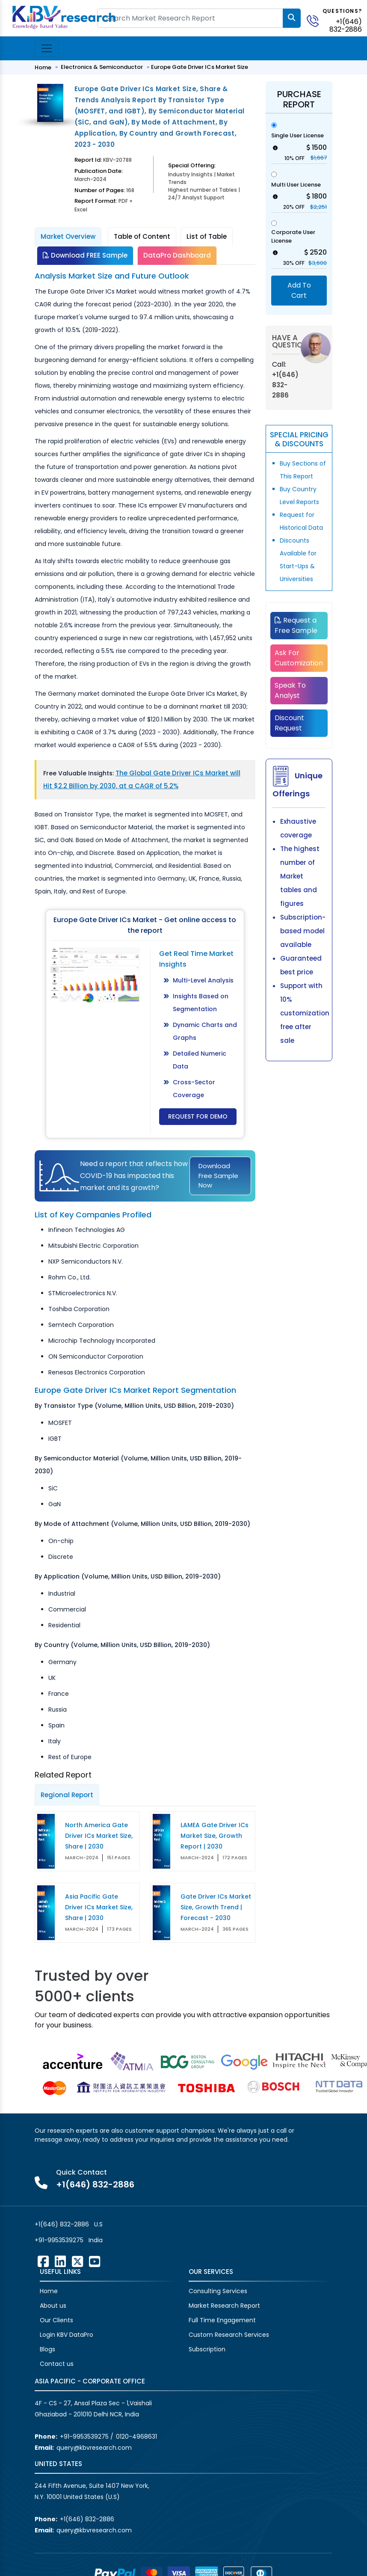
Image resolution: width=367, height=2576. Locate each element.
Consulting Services (218, 2291)
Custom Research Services (229, 2335)
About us (53, 2306)
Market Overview (68, 236)
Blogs (47, 2349)
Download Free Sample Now (218, 1175)
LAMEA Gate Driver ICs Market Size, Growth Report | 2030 (215, 1836)
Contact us (57, 2364)
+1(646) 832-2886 (345, 25)
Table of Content (142, 236)
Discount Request (289, 723)
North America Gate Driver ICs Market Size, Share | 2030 (99, 1836)
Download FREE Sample (85, 255)
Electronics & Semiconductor (102, 67)
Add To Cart (299, 290)
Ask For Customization (299, 658)
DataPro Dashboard (177, 255)
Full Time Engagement (222, 2320)
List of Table (206, 236)
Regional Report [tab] (67, 1794)
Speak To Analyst (290, 690)
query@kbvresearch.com (94, 2447)
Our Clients (56, 2320)
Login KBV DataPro (66, 2335)
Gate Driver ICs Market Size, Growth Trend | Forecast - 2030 (216, 1907)
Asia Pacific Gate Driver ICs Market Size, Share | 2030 (99, 1907)
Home (43, 67)
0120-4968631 (136, 2436)
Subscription (207, 2349)
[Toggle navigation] (47, 48)
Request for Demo (198, 1116)
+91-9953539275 (59, 2240)
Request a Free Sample (296, 625)
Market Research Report (224, 2306)
